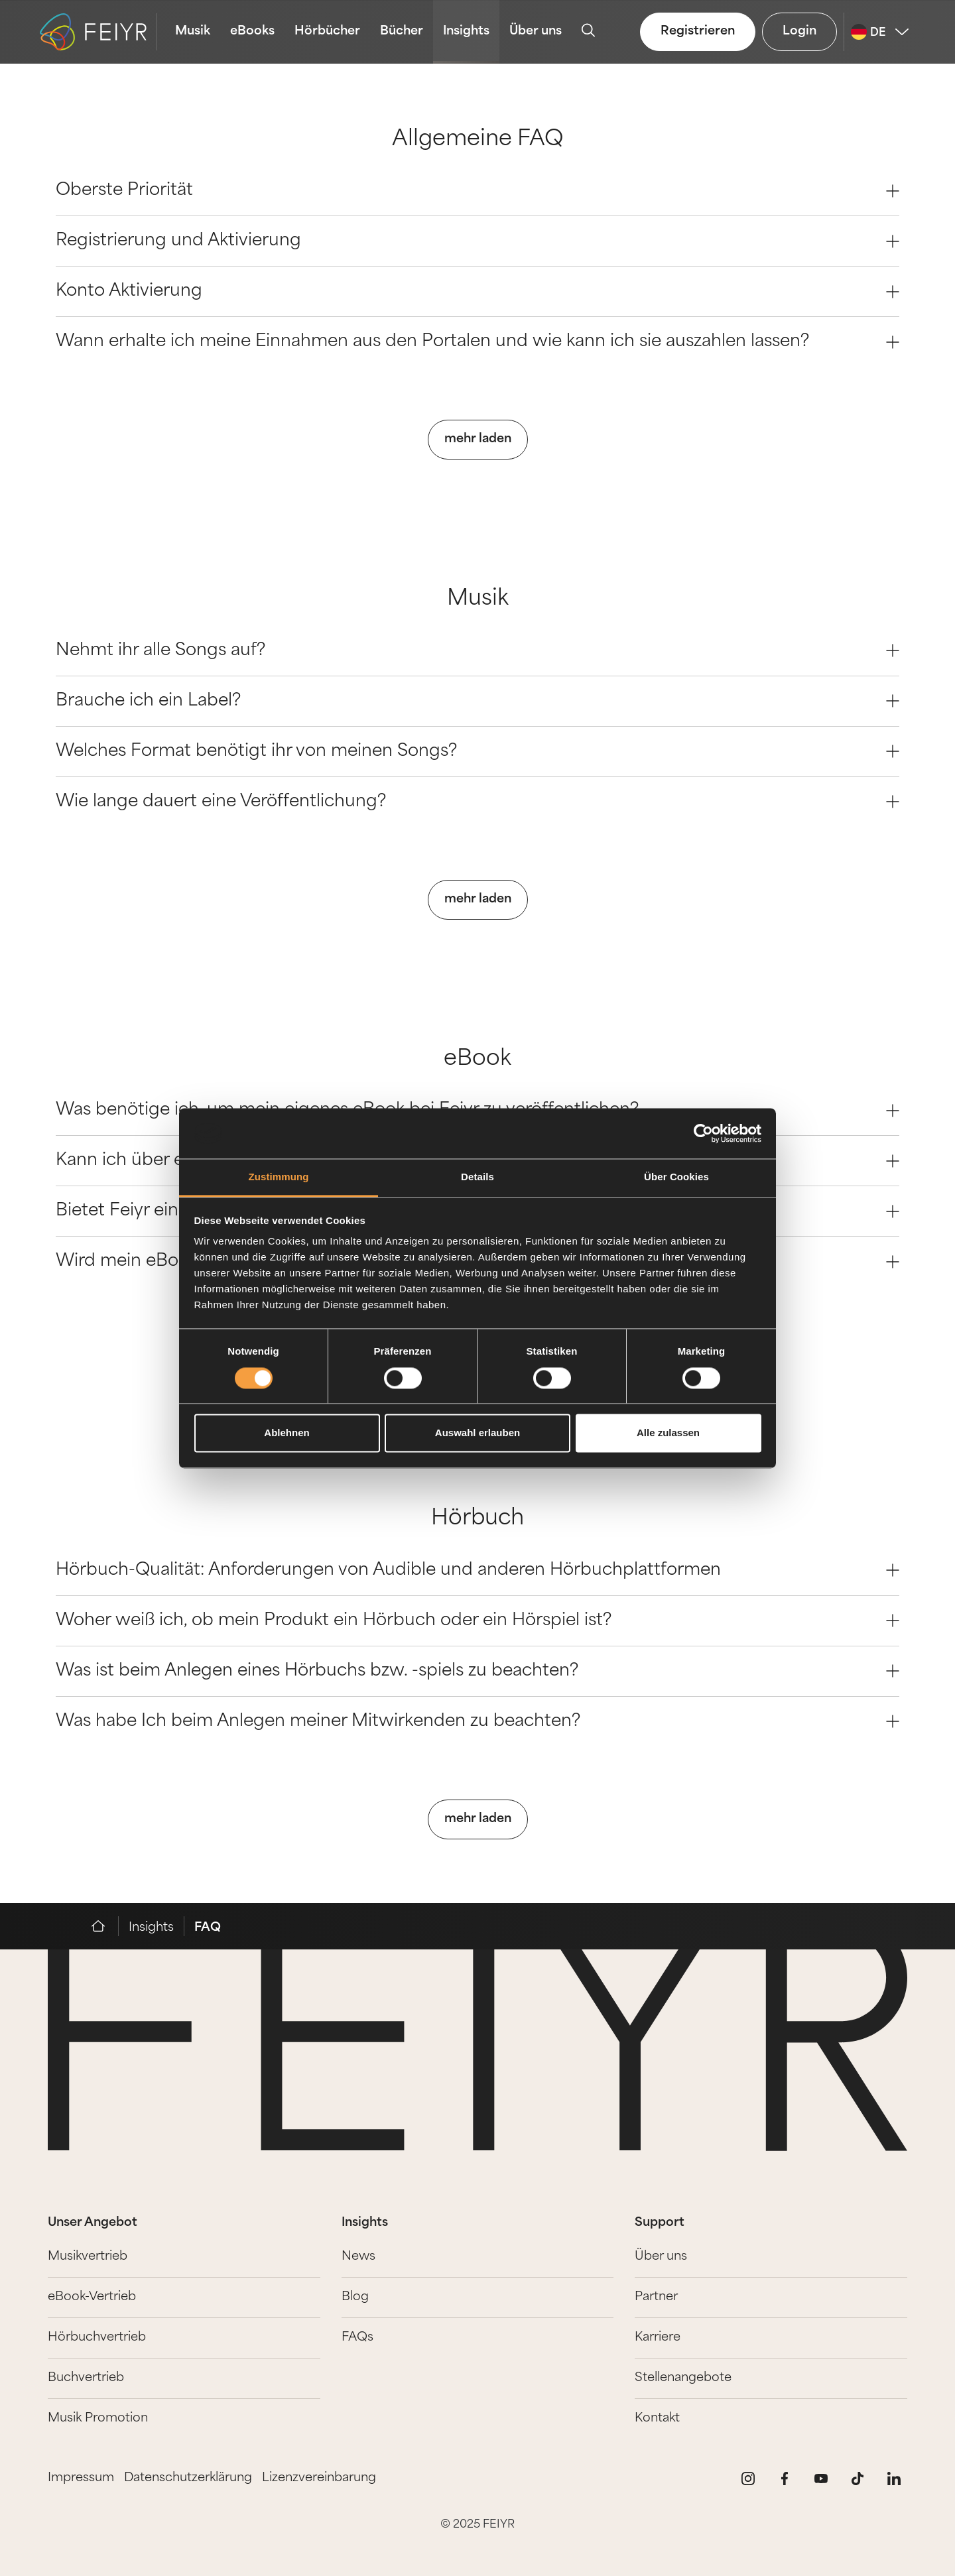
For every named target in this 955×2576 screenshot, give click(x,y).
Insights (466, 31)
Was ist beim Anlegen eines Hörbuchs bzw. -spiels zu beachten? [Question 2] (477, 1671)
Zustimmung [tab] (279, 1177)
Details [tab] (477, 1177)
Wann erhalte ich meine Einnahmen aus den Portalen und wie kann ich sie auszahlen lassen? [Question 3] (477, 342)
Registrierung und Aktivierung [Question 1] (477, 241)
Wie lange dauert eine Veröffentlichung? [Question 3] (477, 802)
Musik (192, 31)
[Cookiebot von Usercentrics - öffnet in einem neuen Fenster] (703, 1133)
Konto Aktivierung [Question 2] (477, 291)
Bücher (401, 31)
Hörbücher (327, 31)
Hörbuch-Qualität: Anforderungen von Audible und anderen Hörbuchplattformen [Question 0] (477, 1570)
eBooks (252, 31)
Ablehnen (286, 1433)
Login (799, 31)
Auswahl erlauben (477, 1433)
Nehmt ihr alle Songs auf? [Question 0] (477, 651)
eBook (477, 1059)
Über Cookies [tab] (676, 1177)
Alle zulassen (668, 1433)
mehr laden (477, 439)
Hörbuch (477, 1519)
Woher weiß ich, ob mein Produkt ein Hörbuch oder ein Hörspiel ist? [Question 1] (477, 1621)
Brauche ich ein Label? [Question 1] (477, 701)
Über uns (535, 31)
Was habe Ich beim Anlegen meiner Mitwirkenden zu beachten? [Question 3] (477, 1721)
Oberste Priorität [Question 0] (477, 190)
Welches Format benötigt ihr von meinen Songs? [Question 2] (477, 751)
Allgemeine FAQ (478, 140)
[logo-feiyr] (98, 31)
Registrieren (698, 31)
